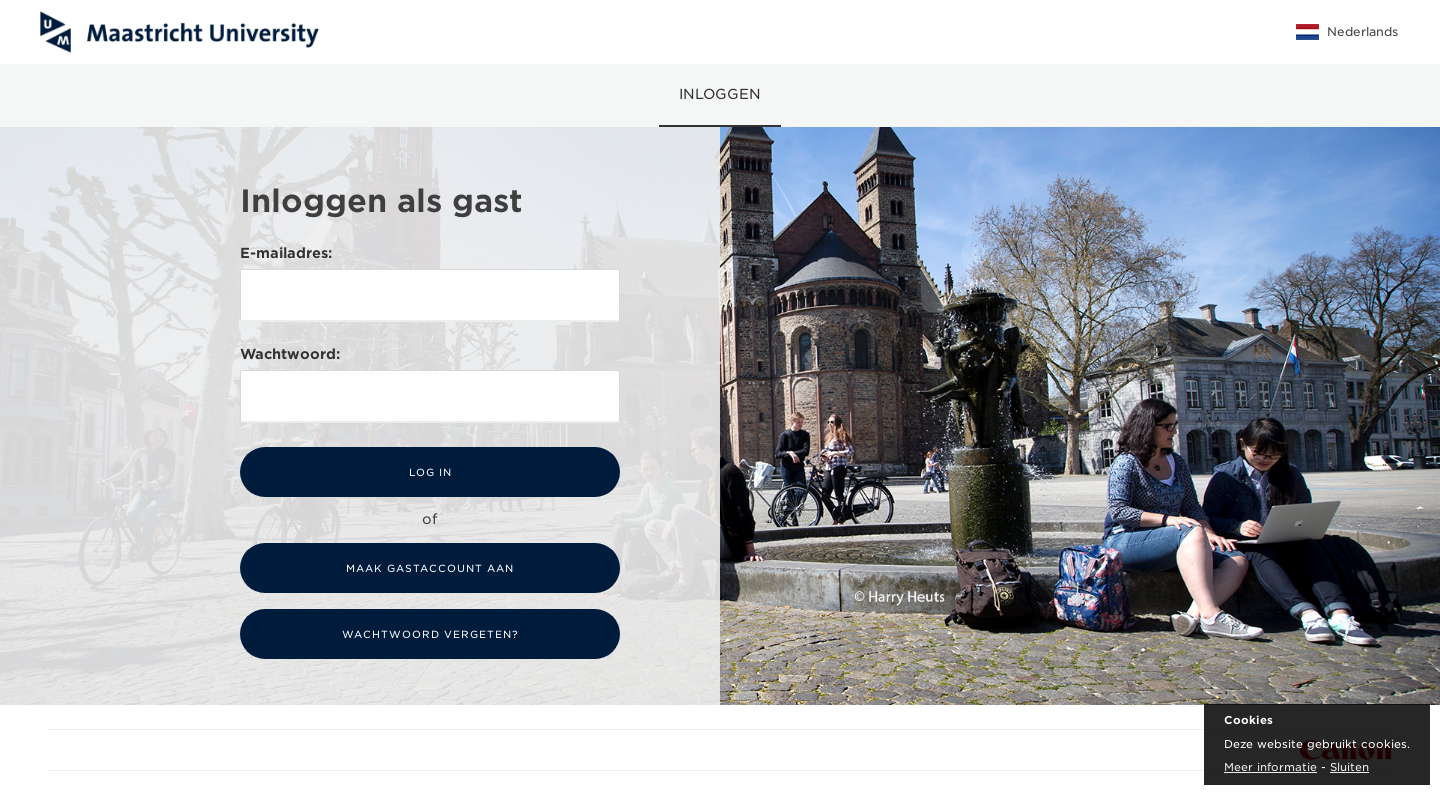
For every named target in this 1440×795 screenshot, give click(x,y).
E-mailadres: (286, 253)
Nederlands (1347, 32)
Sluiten (1349, 767)
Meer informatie (1270, 767)
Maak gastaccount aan (430, 568)
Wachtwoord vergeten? (430, 634)
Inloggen (720, 94)
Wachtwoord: (290, 354)
